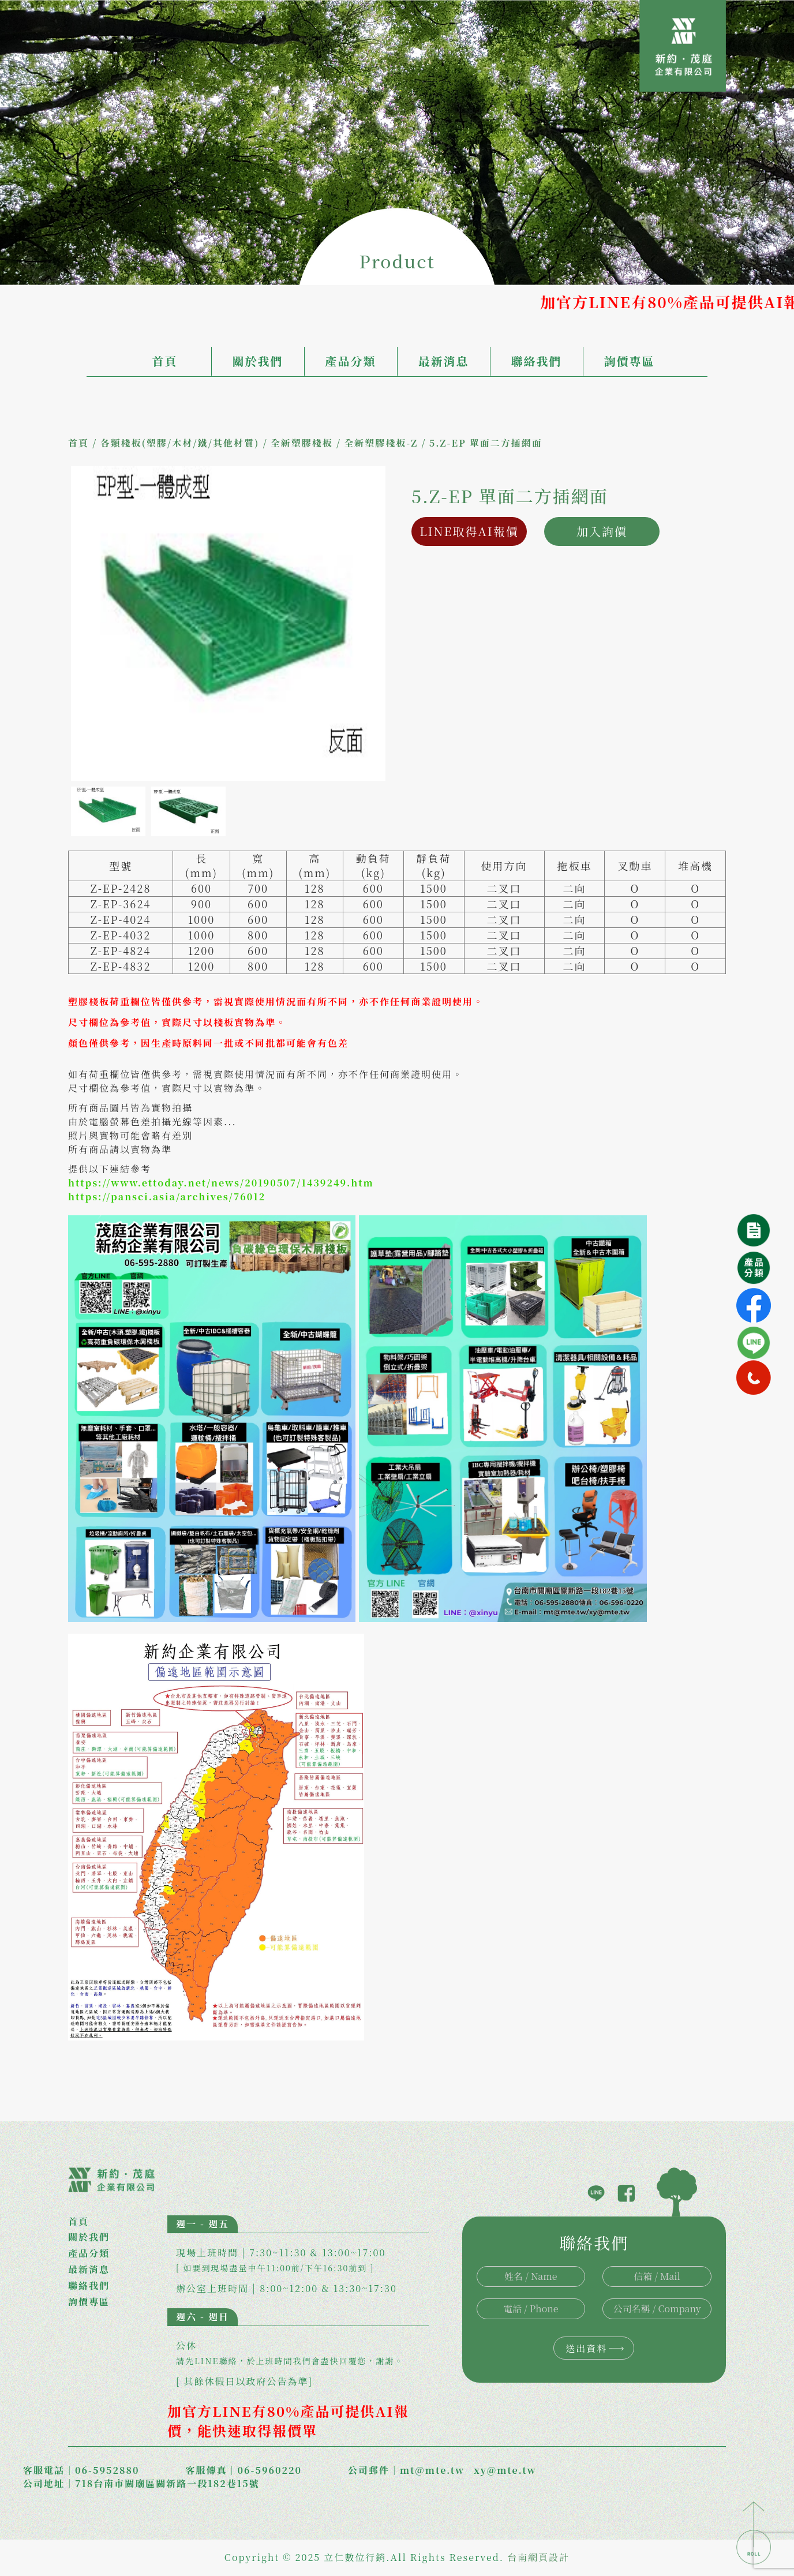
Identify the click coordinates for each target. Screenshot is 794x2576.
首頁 (165, 361)
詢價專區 (629, 361)
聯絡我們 (536, 361)
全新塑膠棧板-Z (381, 443)
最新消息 (443, 361)
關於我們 (258, 361)
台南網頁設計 (538, 2557)
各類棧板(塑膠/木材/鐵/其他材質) (179, 443)
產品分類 (350, 361)
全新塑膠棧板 (302, 443)
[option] (228, 623)
